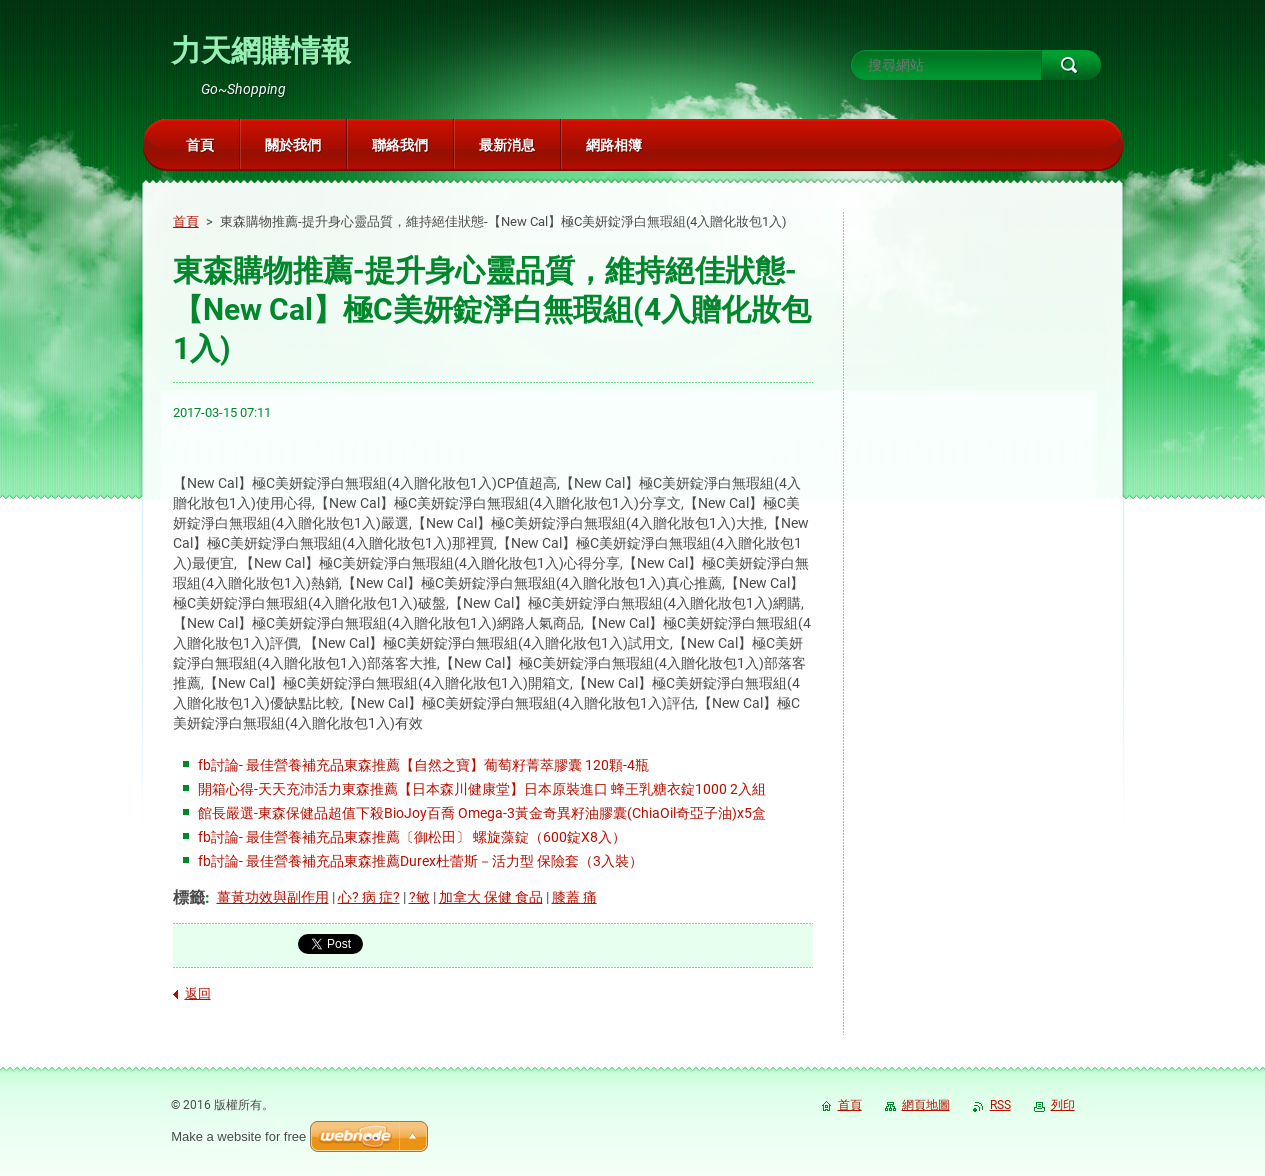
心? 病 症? (369, 897)
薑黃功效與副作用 (273, 897)
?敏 (419, 897)
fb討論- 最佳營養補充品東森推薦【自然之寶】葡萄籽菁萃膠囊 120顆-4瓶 (423, 765)
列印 (1063, 1105)
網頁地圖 (926, 1105)
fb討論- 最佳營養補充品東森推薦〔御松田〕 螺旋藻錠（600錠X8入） (412, 837)
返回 (198, 993)
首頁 (186, 221)
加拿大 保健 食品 (491, 897)
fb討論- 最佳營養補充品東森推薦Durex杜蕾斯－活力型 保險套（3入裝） (420, 861)
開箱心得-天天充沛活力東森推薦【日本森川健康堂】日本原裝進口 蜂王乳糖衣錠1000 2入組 (482, 789)
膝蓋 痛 (574, 897)
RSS (1000, 1105)
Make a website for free (238, 1136)
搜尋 (1071, 65)
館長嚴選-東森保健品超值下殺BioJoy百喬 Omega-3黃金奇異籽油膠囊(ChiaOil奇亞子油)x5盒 (482, 813)
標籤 (189, 897)
